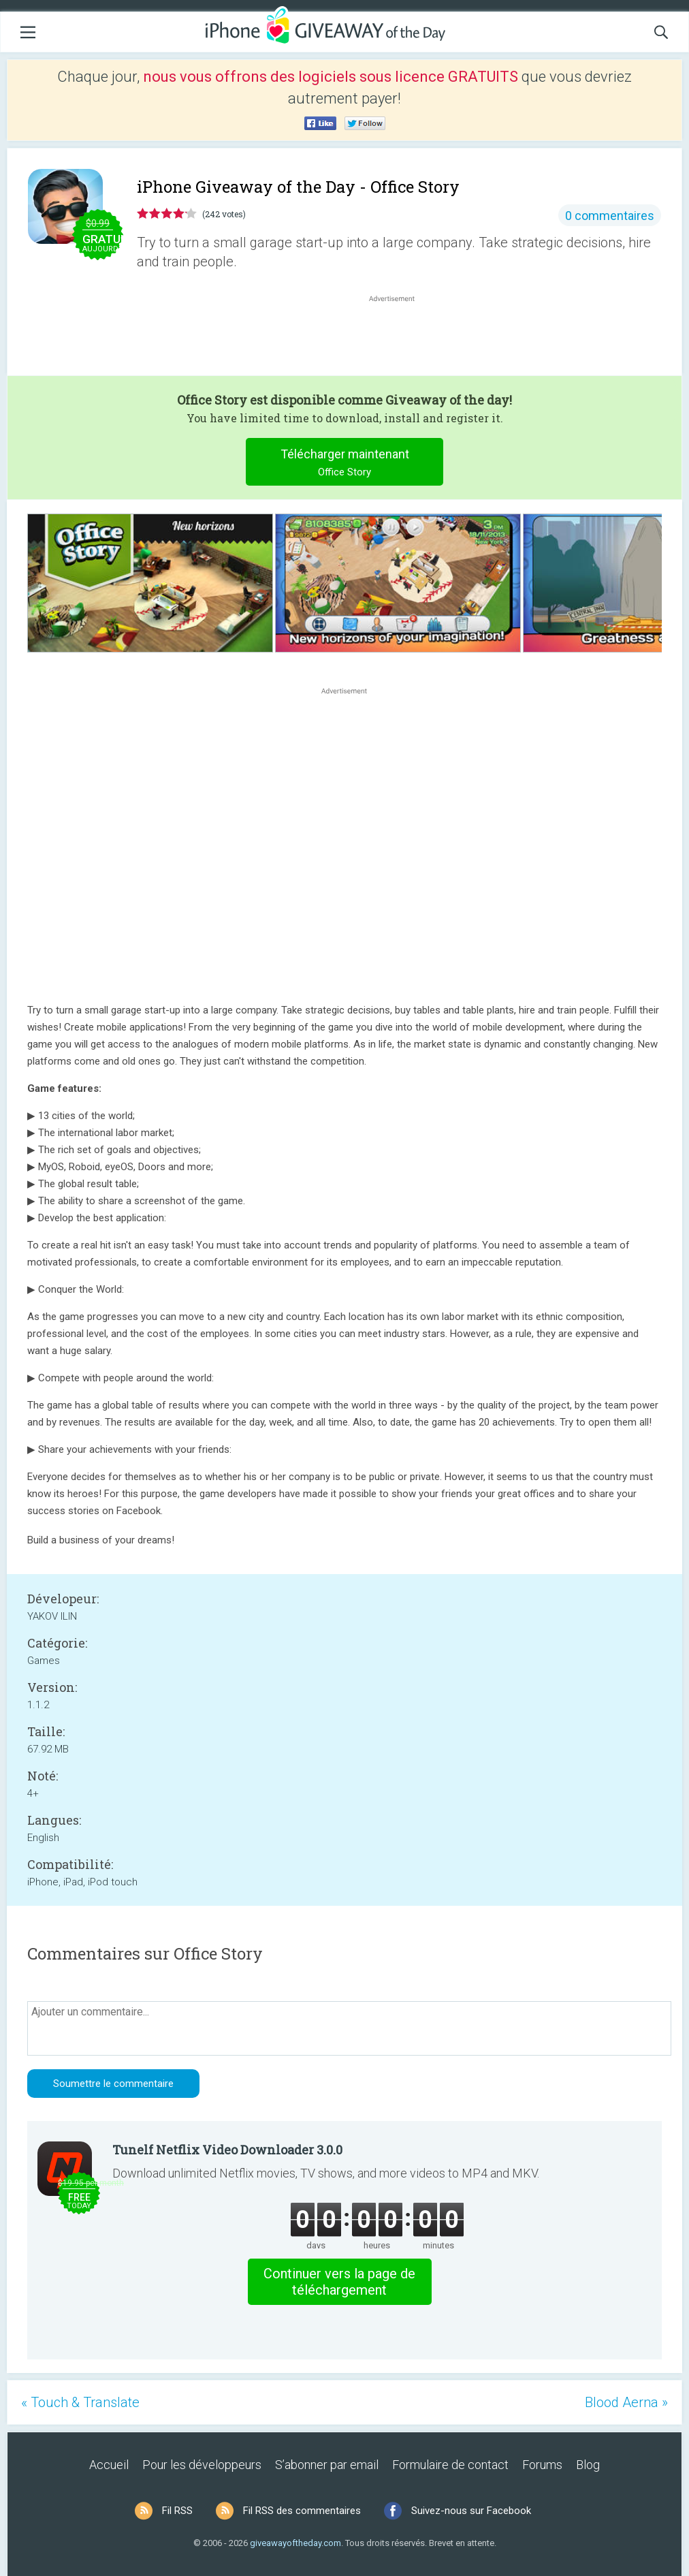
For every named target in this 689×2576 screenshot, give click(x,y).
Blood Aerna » (626, 2402)
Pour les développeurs (201, 2464)
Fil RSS (177, 2510)
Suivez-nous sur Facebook (471, 2510)
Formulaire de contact (450, 2464)
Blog (588, 2464)
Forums (542, 2464)
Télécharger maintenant (345, 464)
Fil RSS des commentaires (302, 2510)
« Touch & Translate (80, 2402)
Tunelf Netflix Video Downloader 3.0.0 (227, 2149)
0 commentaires (609, 215)
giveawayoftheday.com (295, 2543)
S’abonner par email (327, 2464)
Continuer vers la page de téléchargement (339, 2281)
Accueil (109, 2464)
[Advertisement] (399, 338)
